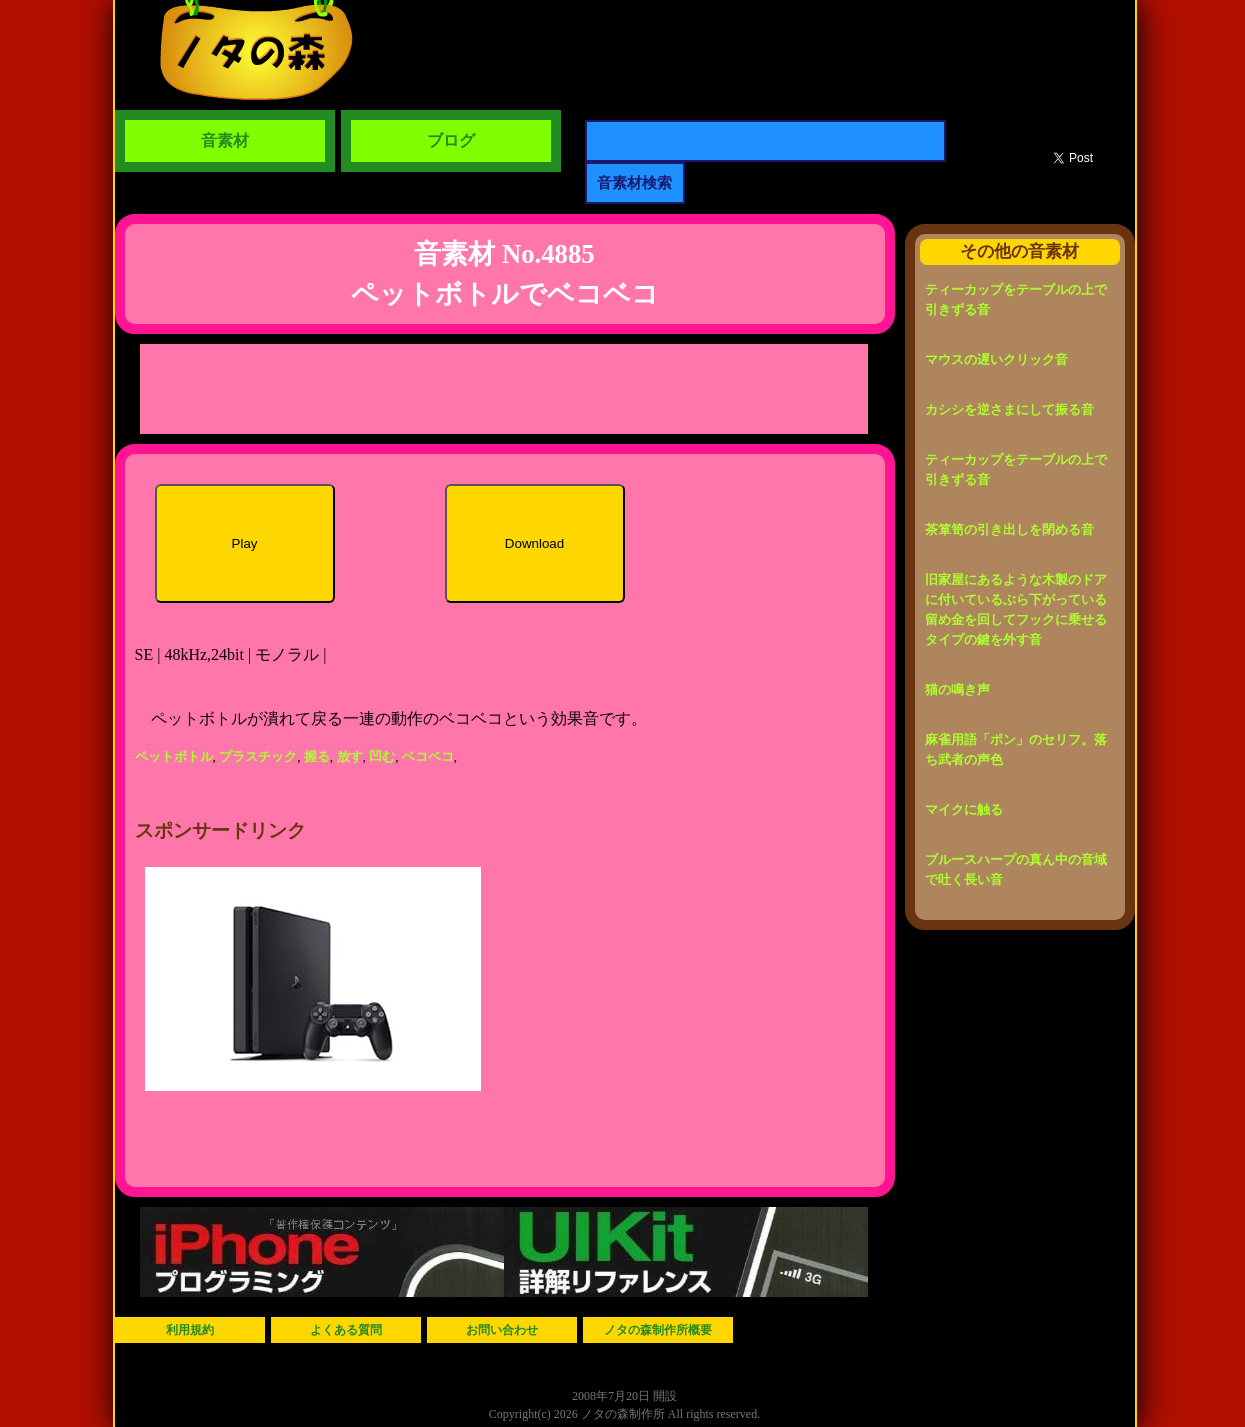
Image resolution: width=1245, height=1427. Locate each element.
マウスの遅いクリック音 (996, 359)
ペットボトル (174, 756)
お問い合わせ (502, 1330)
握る (317, 756)
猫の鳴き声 (957, 689)
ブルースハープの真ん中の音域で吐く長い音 (1016, 869)
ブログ (451, 140)
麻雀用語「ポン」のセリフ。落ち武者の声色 (1016, 749)
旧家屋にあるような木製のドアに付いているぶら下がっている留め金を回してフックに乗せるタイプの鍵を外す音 (1016, 609)
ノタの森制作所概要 (658, 1330)
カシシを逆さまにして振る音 (1009, 409)
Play (245, 543)
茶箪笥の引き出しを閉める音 (1009, 529)
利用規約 (190, 1330)
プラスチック (258, 756)
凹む (382, 756)
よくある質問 (346, 1330)
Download (534, 543)
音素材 (225, 140)
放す (350, 756)
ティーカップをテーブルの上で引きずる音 (1016, 299)
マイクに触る (964, 809)
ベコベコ (428, 756)
